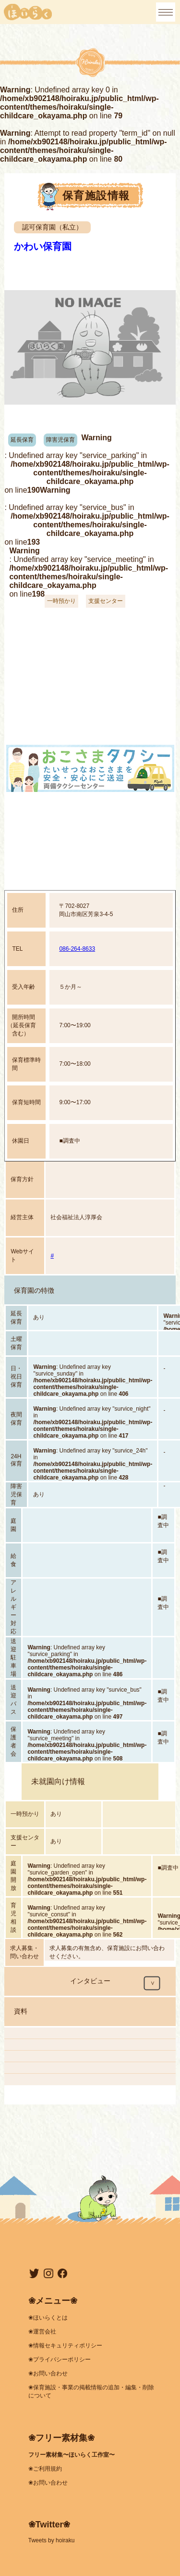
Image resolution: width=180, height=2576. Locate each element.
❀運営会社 (42, 2331)
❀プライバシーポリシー (59, 2359)
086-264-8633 (77, 948)
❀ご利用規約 (45, 2468)
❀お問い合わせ (48, 2373)
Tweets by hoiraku (51, 2540)
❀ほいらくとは (48, 2317)
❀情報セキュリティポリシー (65, 2345)
